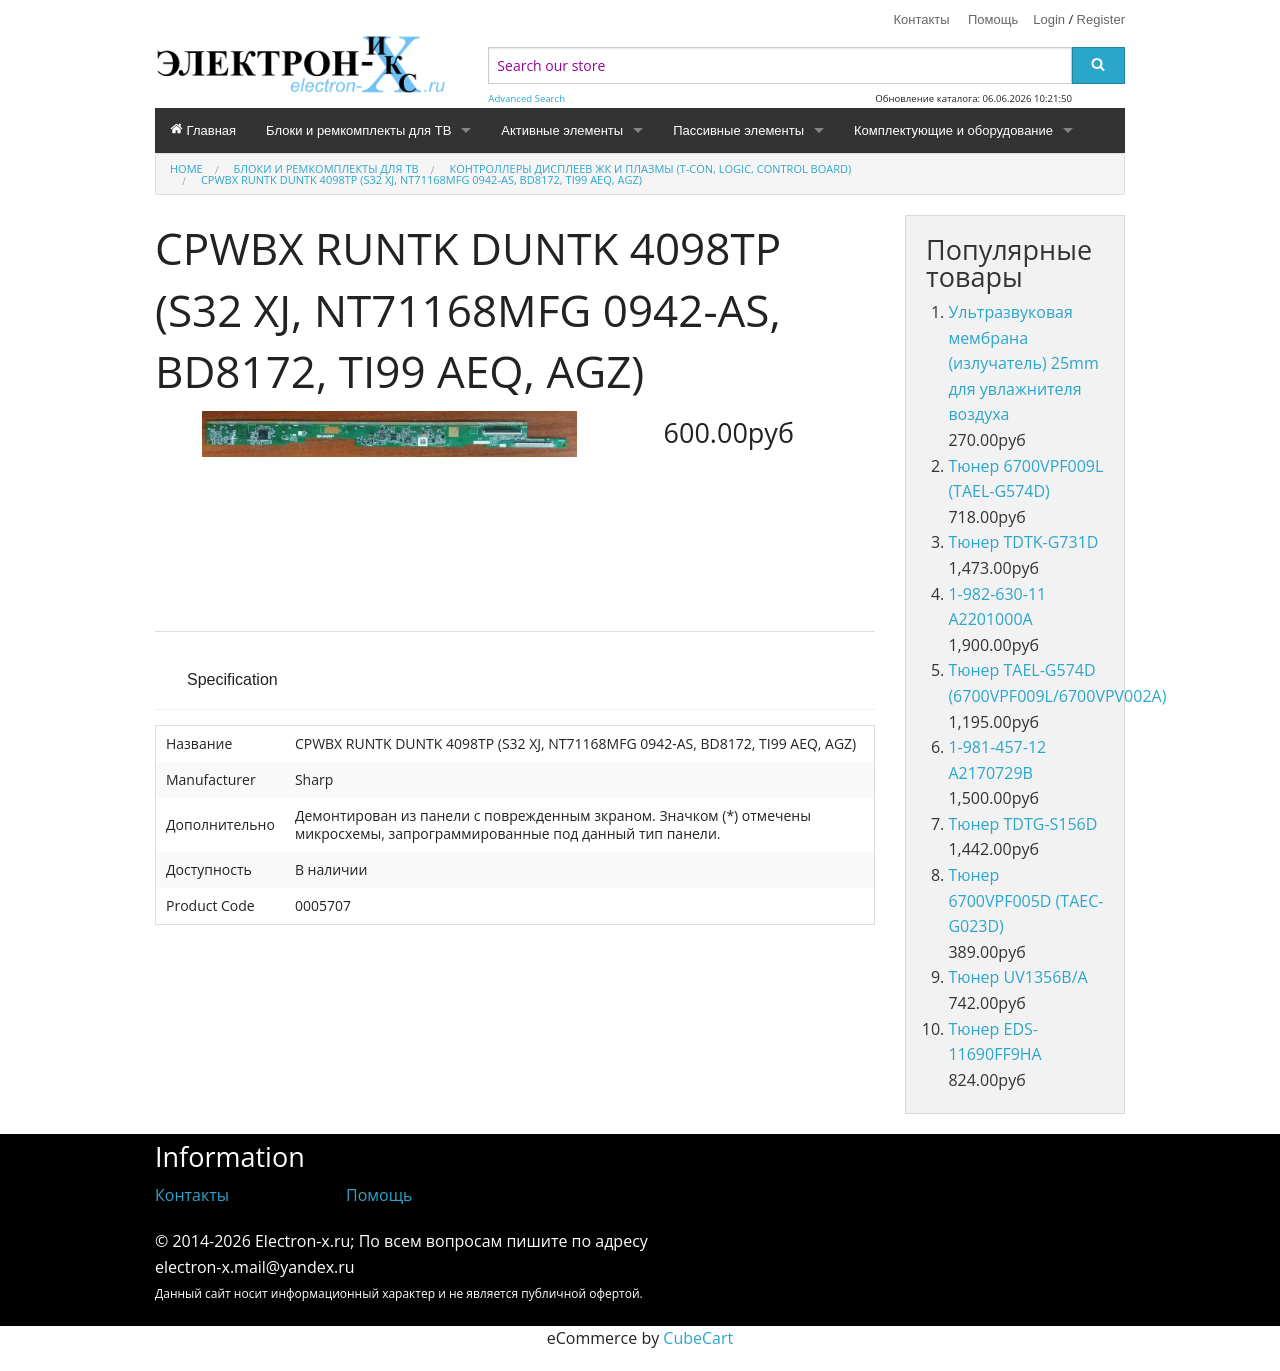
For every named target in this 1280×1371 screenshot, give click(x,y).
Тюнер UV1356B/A (1017, 977)
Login (1049, 19)
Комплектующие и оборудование (953, 130)
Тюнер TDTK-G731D (1023, 542)
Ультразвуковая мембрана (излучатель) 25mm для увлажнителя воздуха (1023, 363)
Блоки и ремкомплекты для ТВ (358, 130)
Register (1101, 19)
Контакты (921, 19)
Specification (232, 679)
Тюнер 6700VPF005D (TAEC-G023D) (1025, 900)
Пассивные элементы (738, 130)
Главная (203, 130)
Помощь (993, 19)
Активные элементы (562, 130)
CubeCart (698, 1338)
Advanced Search (526, 98)
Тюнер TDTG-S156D (1022, 824)
